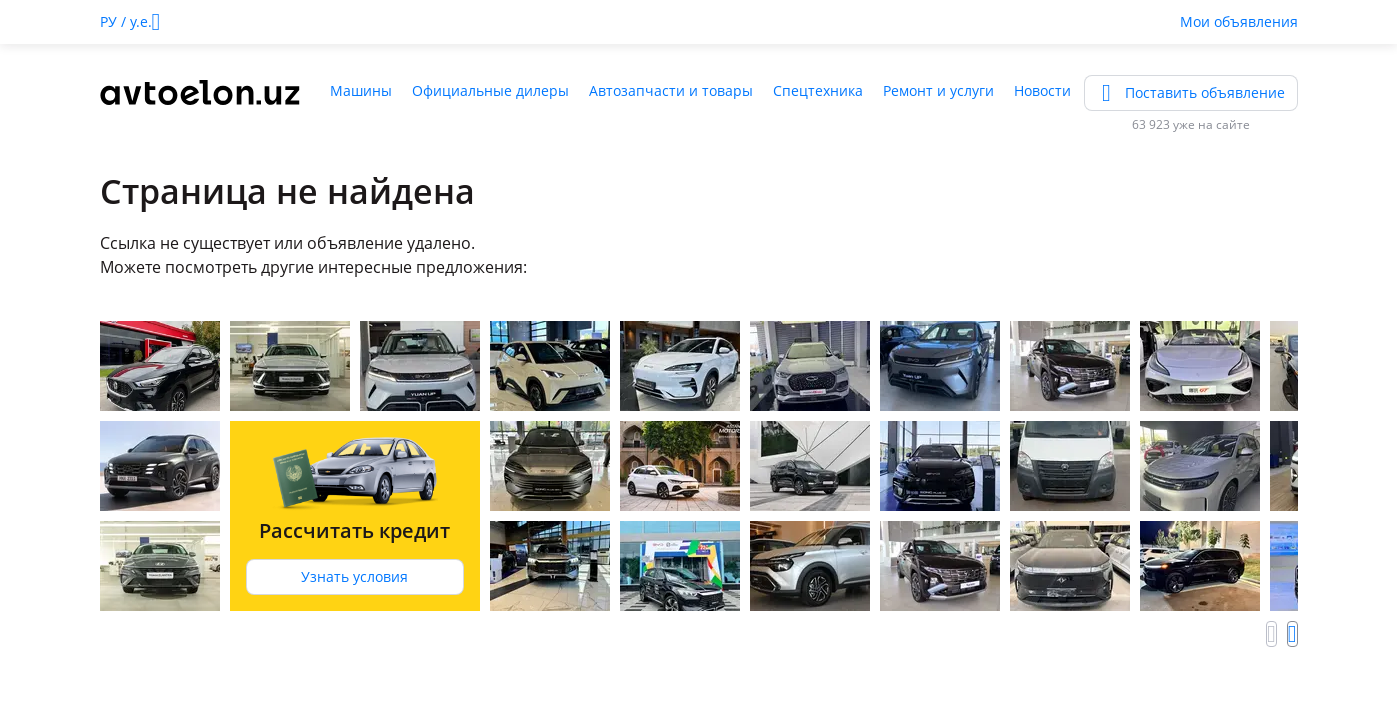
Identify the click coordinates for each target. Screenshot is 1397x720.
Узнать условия (354, 576)
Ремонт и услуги (938, 90)
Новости (1042, 90)
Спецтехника (818, 90)
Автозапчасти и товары (671, 90)
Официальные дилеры (490, 90)
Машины (361, 90)
